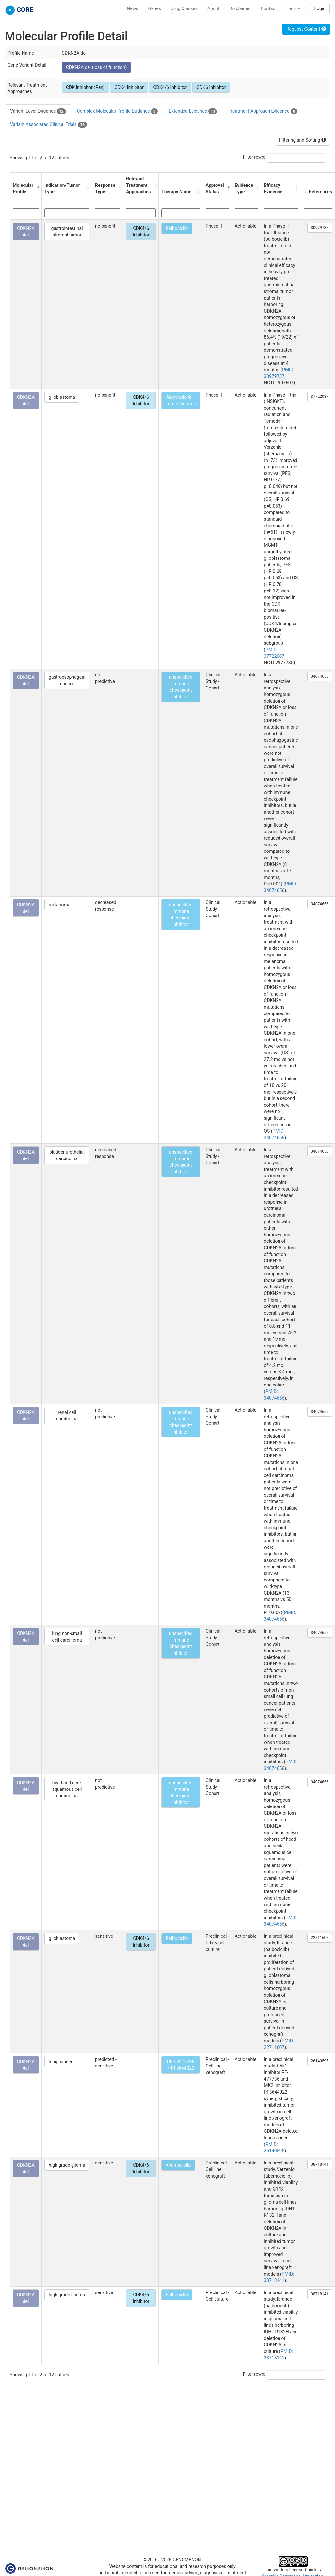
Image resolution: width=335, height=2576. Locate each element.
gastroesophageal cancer (67, 680)
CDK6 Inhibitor (211, 87)
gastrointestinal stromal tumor (67, 231)
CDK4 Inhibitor (129, 87)
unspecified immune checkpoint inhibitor (181, 686)
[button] (37, 188)
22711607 (319, 1938)
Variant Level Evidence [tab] (38, 111)
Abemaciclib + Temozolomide (181, 400)
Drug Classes (184, 8)
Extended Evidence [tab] (193, 111)
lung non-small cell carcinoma (67, 1637)
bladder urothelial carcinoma (67, 1155)
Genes (154, 8)
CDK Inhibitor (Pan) (85, 87)
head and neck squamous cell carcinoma (67, 1789)
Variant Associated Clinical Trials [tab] (48, 125)
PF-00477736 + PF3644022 (180, 2065)
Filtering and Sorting (302, 140)
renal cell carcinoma (67, 1415)
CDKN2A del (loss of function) (96, 67)
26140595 (319, 2061)
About (213, 8)
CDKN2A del (26, 231)
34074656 (319, 676)
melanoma (59, 904)
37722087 (319, 396)
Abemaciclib (178, 2165)
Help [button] (293, 8)
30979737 (319, 227)
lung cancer (60, 2061)
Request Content (306, 29)
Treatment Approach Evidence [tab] (262, 111)
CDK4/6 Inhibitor (170, 87)
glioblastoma (62, 397)
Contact (269, 8)
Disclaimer (240, 8)
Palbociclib (177, 228)
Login (320, 8)
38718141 (319, 2164)
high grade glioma (67, 2165)
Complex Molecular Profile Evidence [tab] (117, 111)
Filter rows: (254, 157)
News (132, 8)
